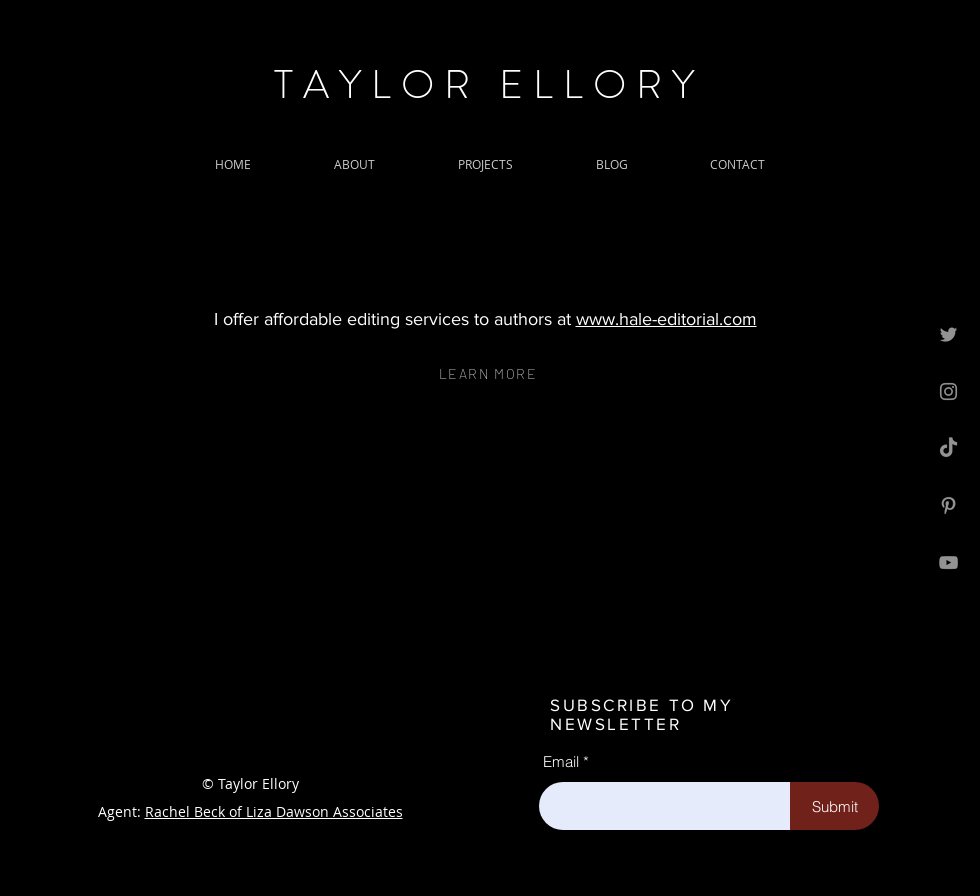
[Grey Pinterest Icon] (948, 505)
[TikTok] (948, 448)
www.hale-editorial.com (666, 319)
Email (561, 761)
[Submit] (834, 806)
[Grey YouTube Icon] (948, 562)
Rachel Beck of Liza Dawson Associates (274, 811)
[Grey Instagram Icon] (948, 391)
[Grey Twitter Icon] (948, 334)
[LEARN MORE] (490, 373)
